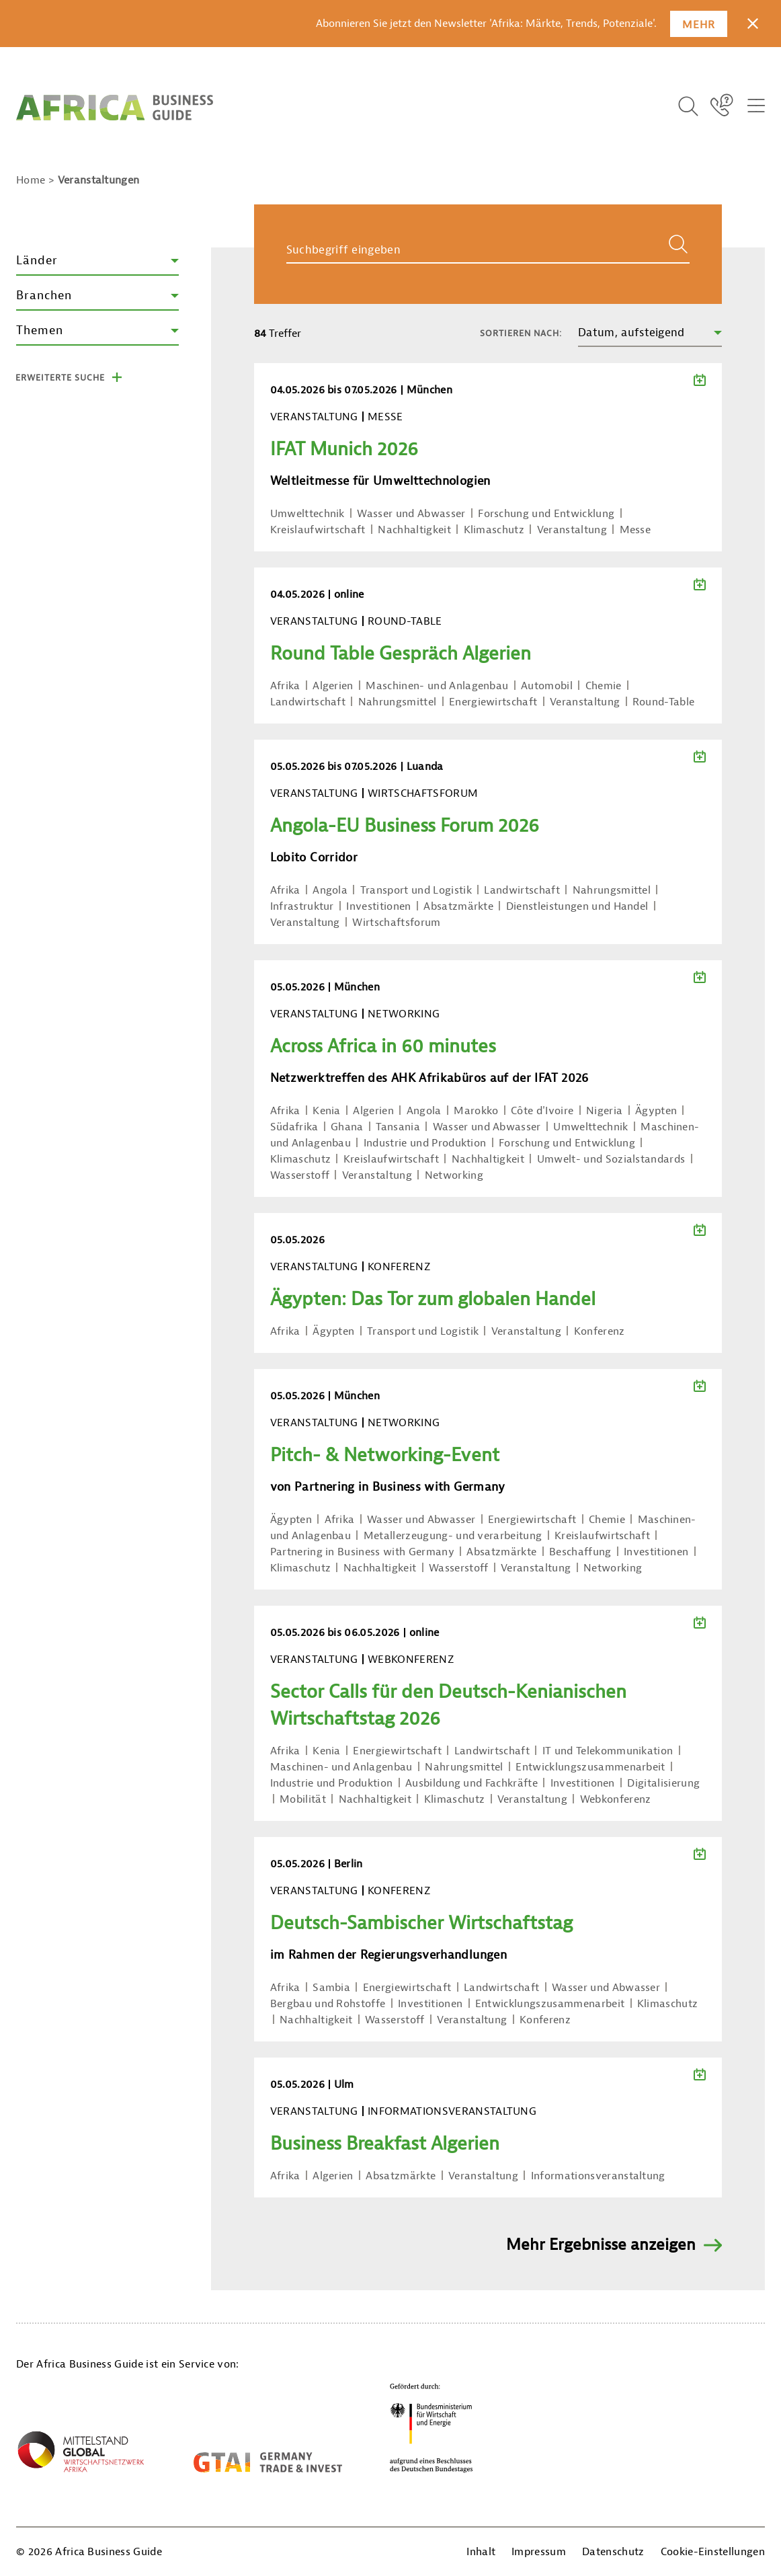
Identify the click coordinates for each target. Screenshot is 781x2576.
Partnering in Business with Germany (362, 1552)
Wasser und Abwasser (411, 513)
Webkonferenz (615, 1799)
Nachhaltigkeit (414, 530)
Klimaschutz (494, 530)
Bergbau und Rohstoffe (328, 2004)
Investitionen (378, 906)
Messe (635, 530)
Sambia (331, 1987)
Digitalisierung (663, 1783)
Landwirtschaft (307, 702)
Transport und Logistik (416, 890)
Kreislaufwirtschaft (318, 530)
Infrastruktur (302, 906)
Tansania (398, 1127)
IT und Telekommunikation (607, 1751)
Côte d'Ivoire (542, 1111)
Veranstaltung (572, 530)
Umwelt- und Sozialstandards (611, 1159)
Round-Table (663, 702)
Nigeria (604, 1111)
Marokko (476, 1111)
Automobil (547, 686)
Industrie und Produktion (425, 1143)
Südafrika (294, 1127)
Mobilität (303, 1799)
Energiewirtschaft (493, 702)
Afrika (285, 686)
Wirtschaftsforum (396, 922)
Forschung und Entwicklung (546, 513)
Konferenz (599, 1331)
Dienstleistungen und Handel (577, 906)
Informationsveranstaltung (598, 2176)
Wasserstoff (300, 1175)
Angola (330, 890)
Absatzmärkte (458, 906)
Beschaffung (580, 1552)
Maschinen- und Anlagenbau (437, 686)
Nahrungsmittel (397, 702)
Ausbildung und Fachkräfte (471, 1783)
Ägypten (656, 1111)
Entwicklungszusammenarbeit (590, 1767)
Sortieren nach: (521, 333)
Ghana (347, 1127)
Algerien (333, 686)
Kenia (327, 1111)
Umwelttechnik (307, 513)
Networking (454, 1175)
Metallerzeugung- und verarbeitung (453, 1536)
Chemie (603, 686)
